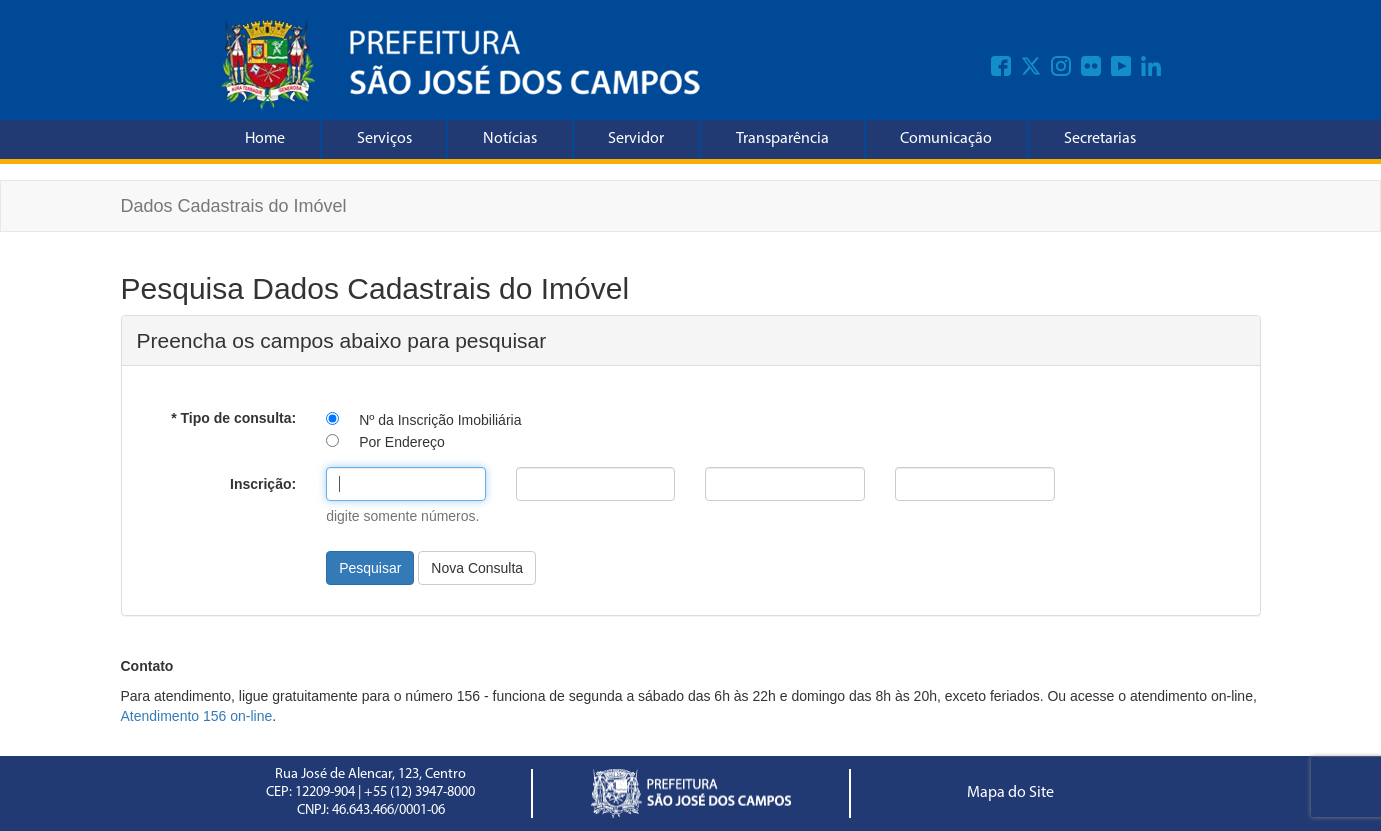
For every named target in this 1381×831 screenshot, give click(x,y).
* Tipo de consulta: (233, 418)
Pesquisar (370, 568)
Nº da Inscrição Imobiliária (440, 420)
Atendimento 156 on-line (197, 716)
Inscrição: (263, 484)
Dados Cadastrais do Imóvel (234, 206)
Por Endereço (402, 442)
